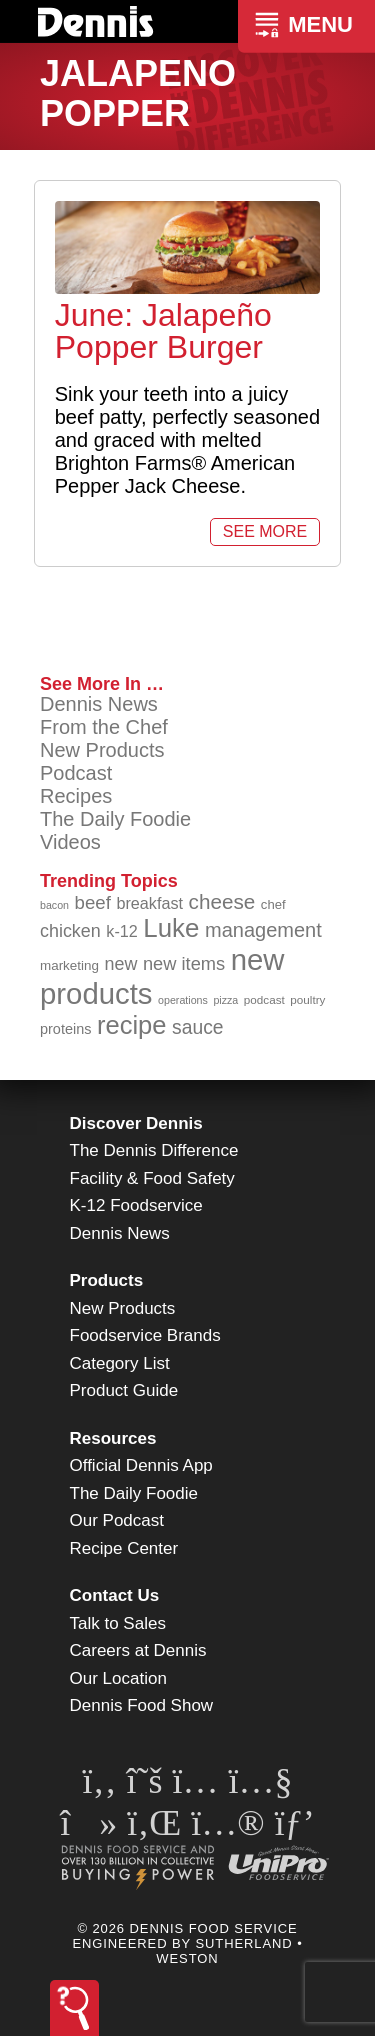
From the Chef (104, 727)
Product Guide (124, 1390)
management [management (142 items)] (263, 930)
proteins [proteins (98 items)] (65, 1029)
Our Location (118, 1678)
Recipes (76, 796)
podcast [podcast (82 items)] (264, 999)
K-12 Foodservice (136, 1205)
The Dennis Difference (154, 1150)
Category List (120, 1363)
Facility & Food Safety (152, 1178)
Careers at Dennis (138, 1650)
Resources (113, 1438)
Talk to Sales (118, 1623)
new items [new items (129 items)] (184, 963)
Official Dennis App (141, 1465)
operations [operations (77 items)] (183, 1000)
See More (265, 531)
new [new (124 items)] (121, 964)
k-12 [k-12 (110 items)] (122, 931)
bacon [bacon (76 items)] (54, 905)
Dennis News (99, 704)
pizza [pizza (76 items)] (225, 1000)
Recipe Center (124, 1548)
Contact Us (115, 1595)
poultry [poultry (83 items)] (307, 999)
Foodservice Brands (145, 1335)
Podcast (76, 773)
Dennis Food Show (142, 1705)
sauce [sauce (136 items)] (198, 1027)
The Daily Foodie (115, 819)
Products (107, 1280)
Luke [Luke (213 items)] (171, 928)
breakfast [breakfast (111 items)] (149, 903)
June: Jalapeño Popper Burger (163, 331)
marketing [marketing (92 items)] (69, 965)
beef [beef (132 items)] (93, 902)
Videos (70, 842)
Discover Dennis (136, 1123)
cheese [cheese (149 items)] (222, 901)
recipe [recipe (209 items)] (132, 1025)
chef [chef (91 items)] (273, 904)
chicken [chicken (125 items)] (70, 931)
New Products (102, 750)
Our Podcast (117, 1520)
